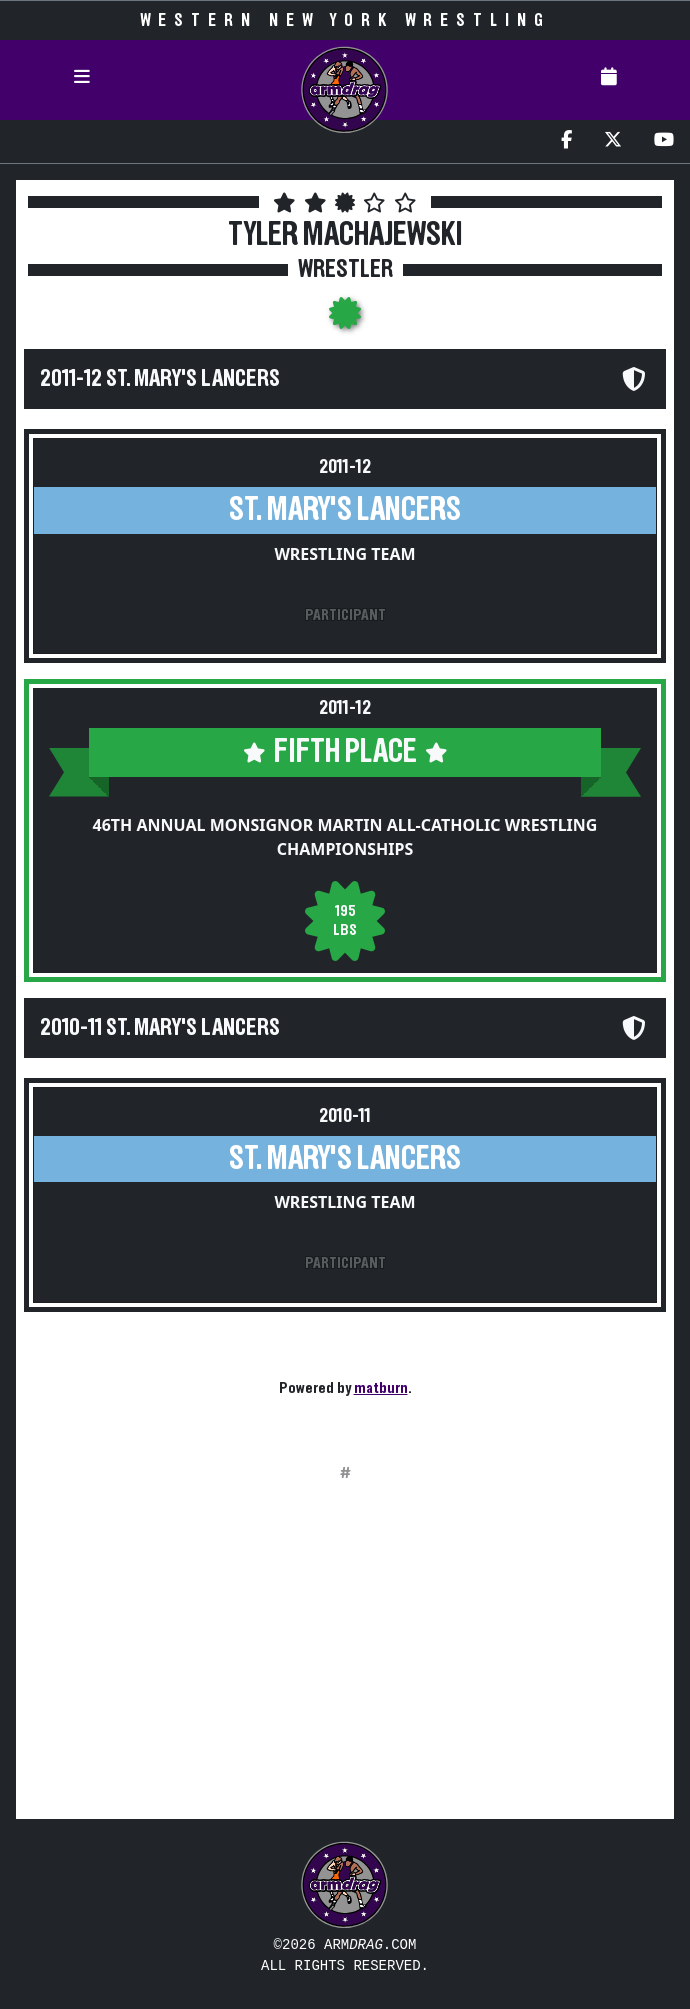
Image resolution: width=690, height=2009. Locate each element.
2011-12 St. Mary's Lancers (160, 379)
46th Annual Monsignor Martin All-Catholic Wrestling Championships (345, 837)
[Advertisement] (345, 1663)
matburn (381, 1388)
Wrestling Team (344, 554)
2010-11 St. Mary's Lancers (160, 1028)
